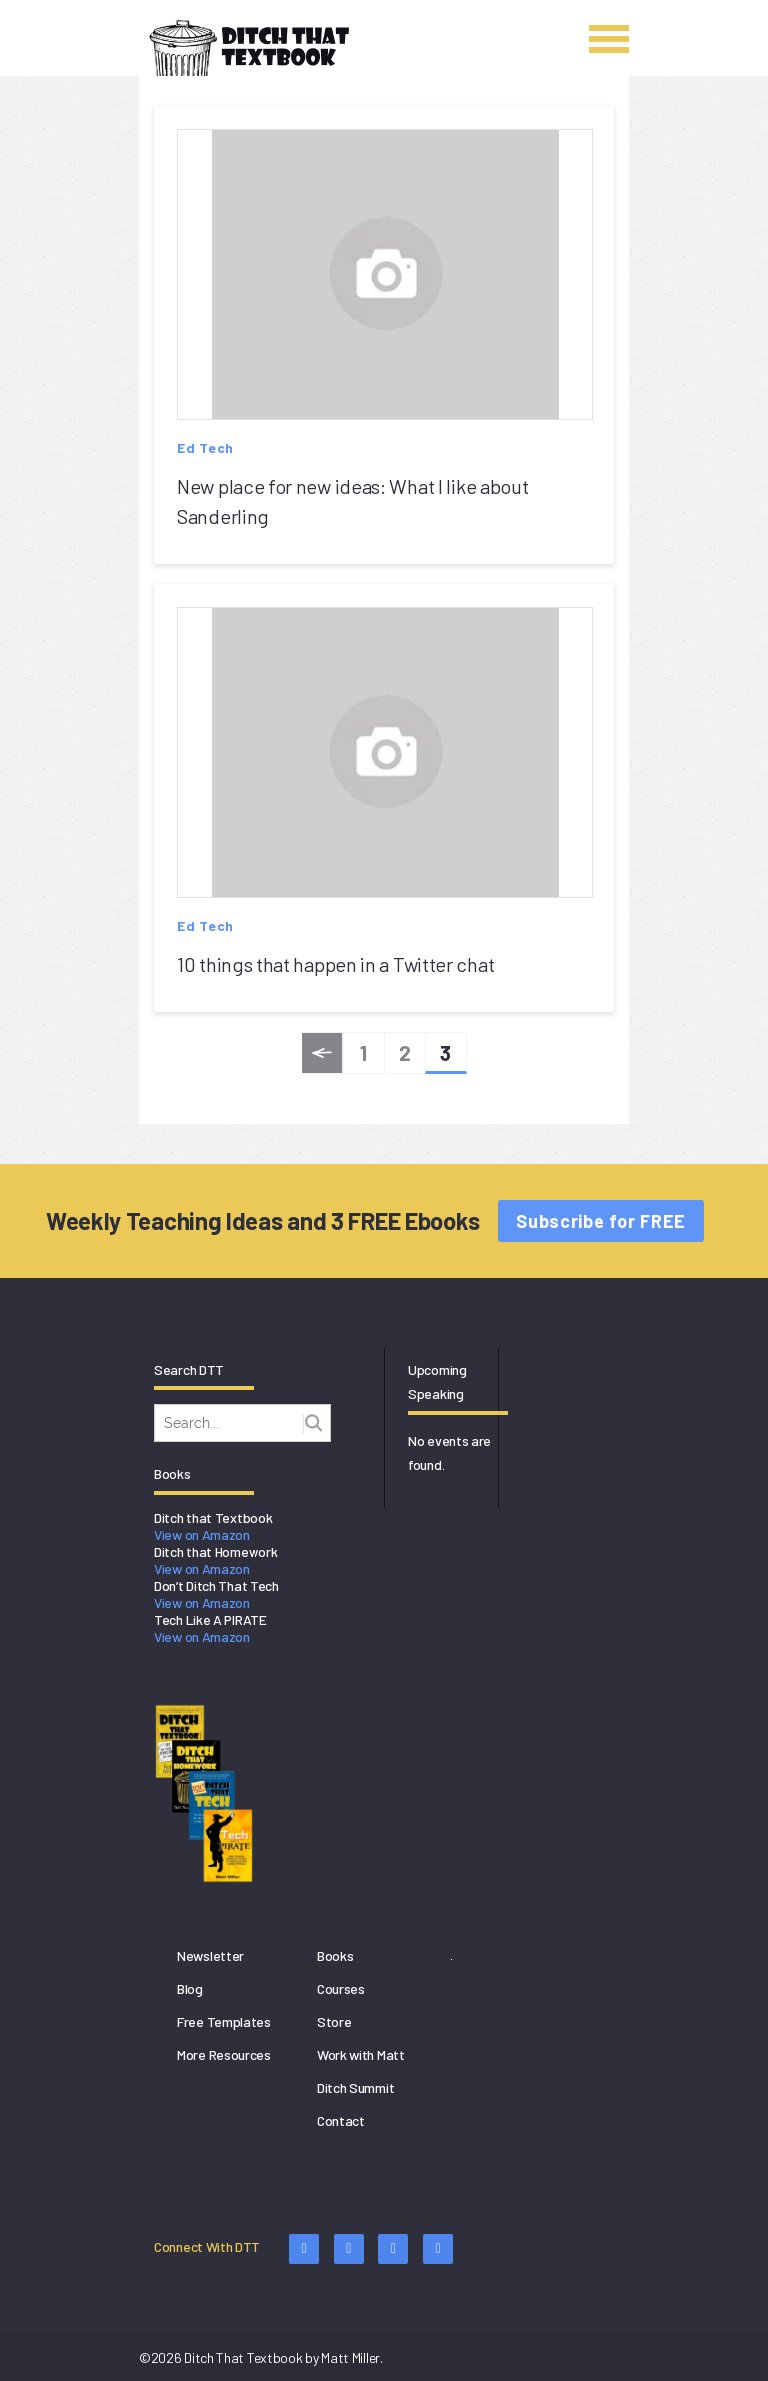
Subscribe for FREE (601, 1221)
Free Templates (224, 2021)
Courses (341, 1988)
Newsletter (210, 1955)
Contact (341, 2120)
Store (334, 2021)
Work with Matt (361, 2054)
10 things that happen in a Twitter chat (335, 964)
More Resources (224, 2054)
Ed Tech (205, 447)
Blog (190, 1988)
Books (335, 1955)
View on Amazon (202, 1534)
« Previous (322, 1057)
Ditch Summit (355, 2087)
